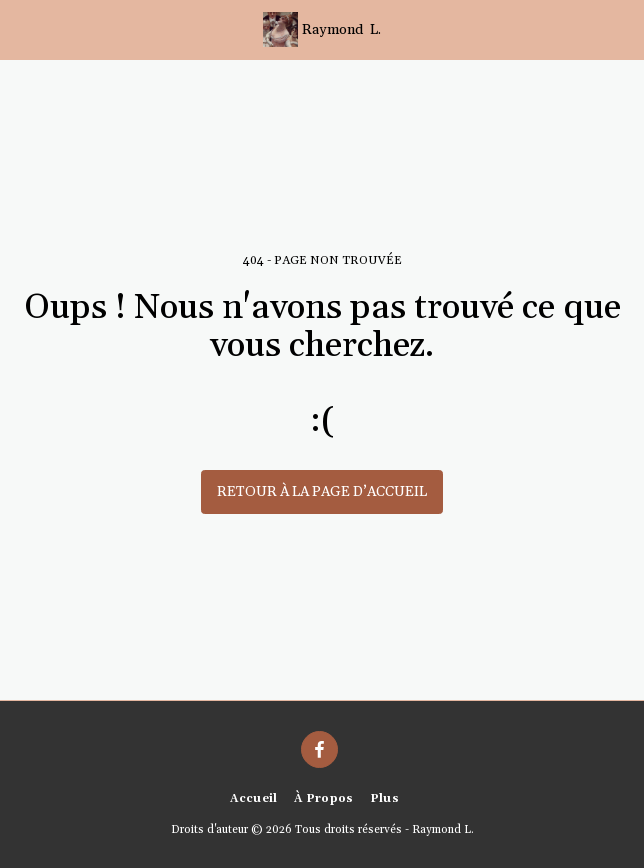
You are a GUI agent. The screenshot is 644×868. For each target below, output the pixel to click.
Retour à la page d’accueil (322, 492)
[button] (22, 29)
